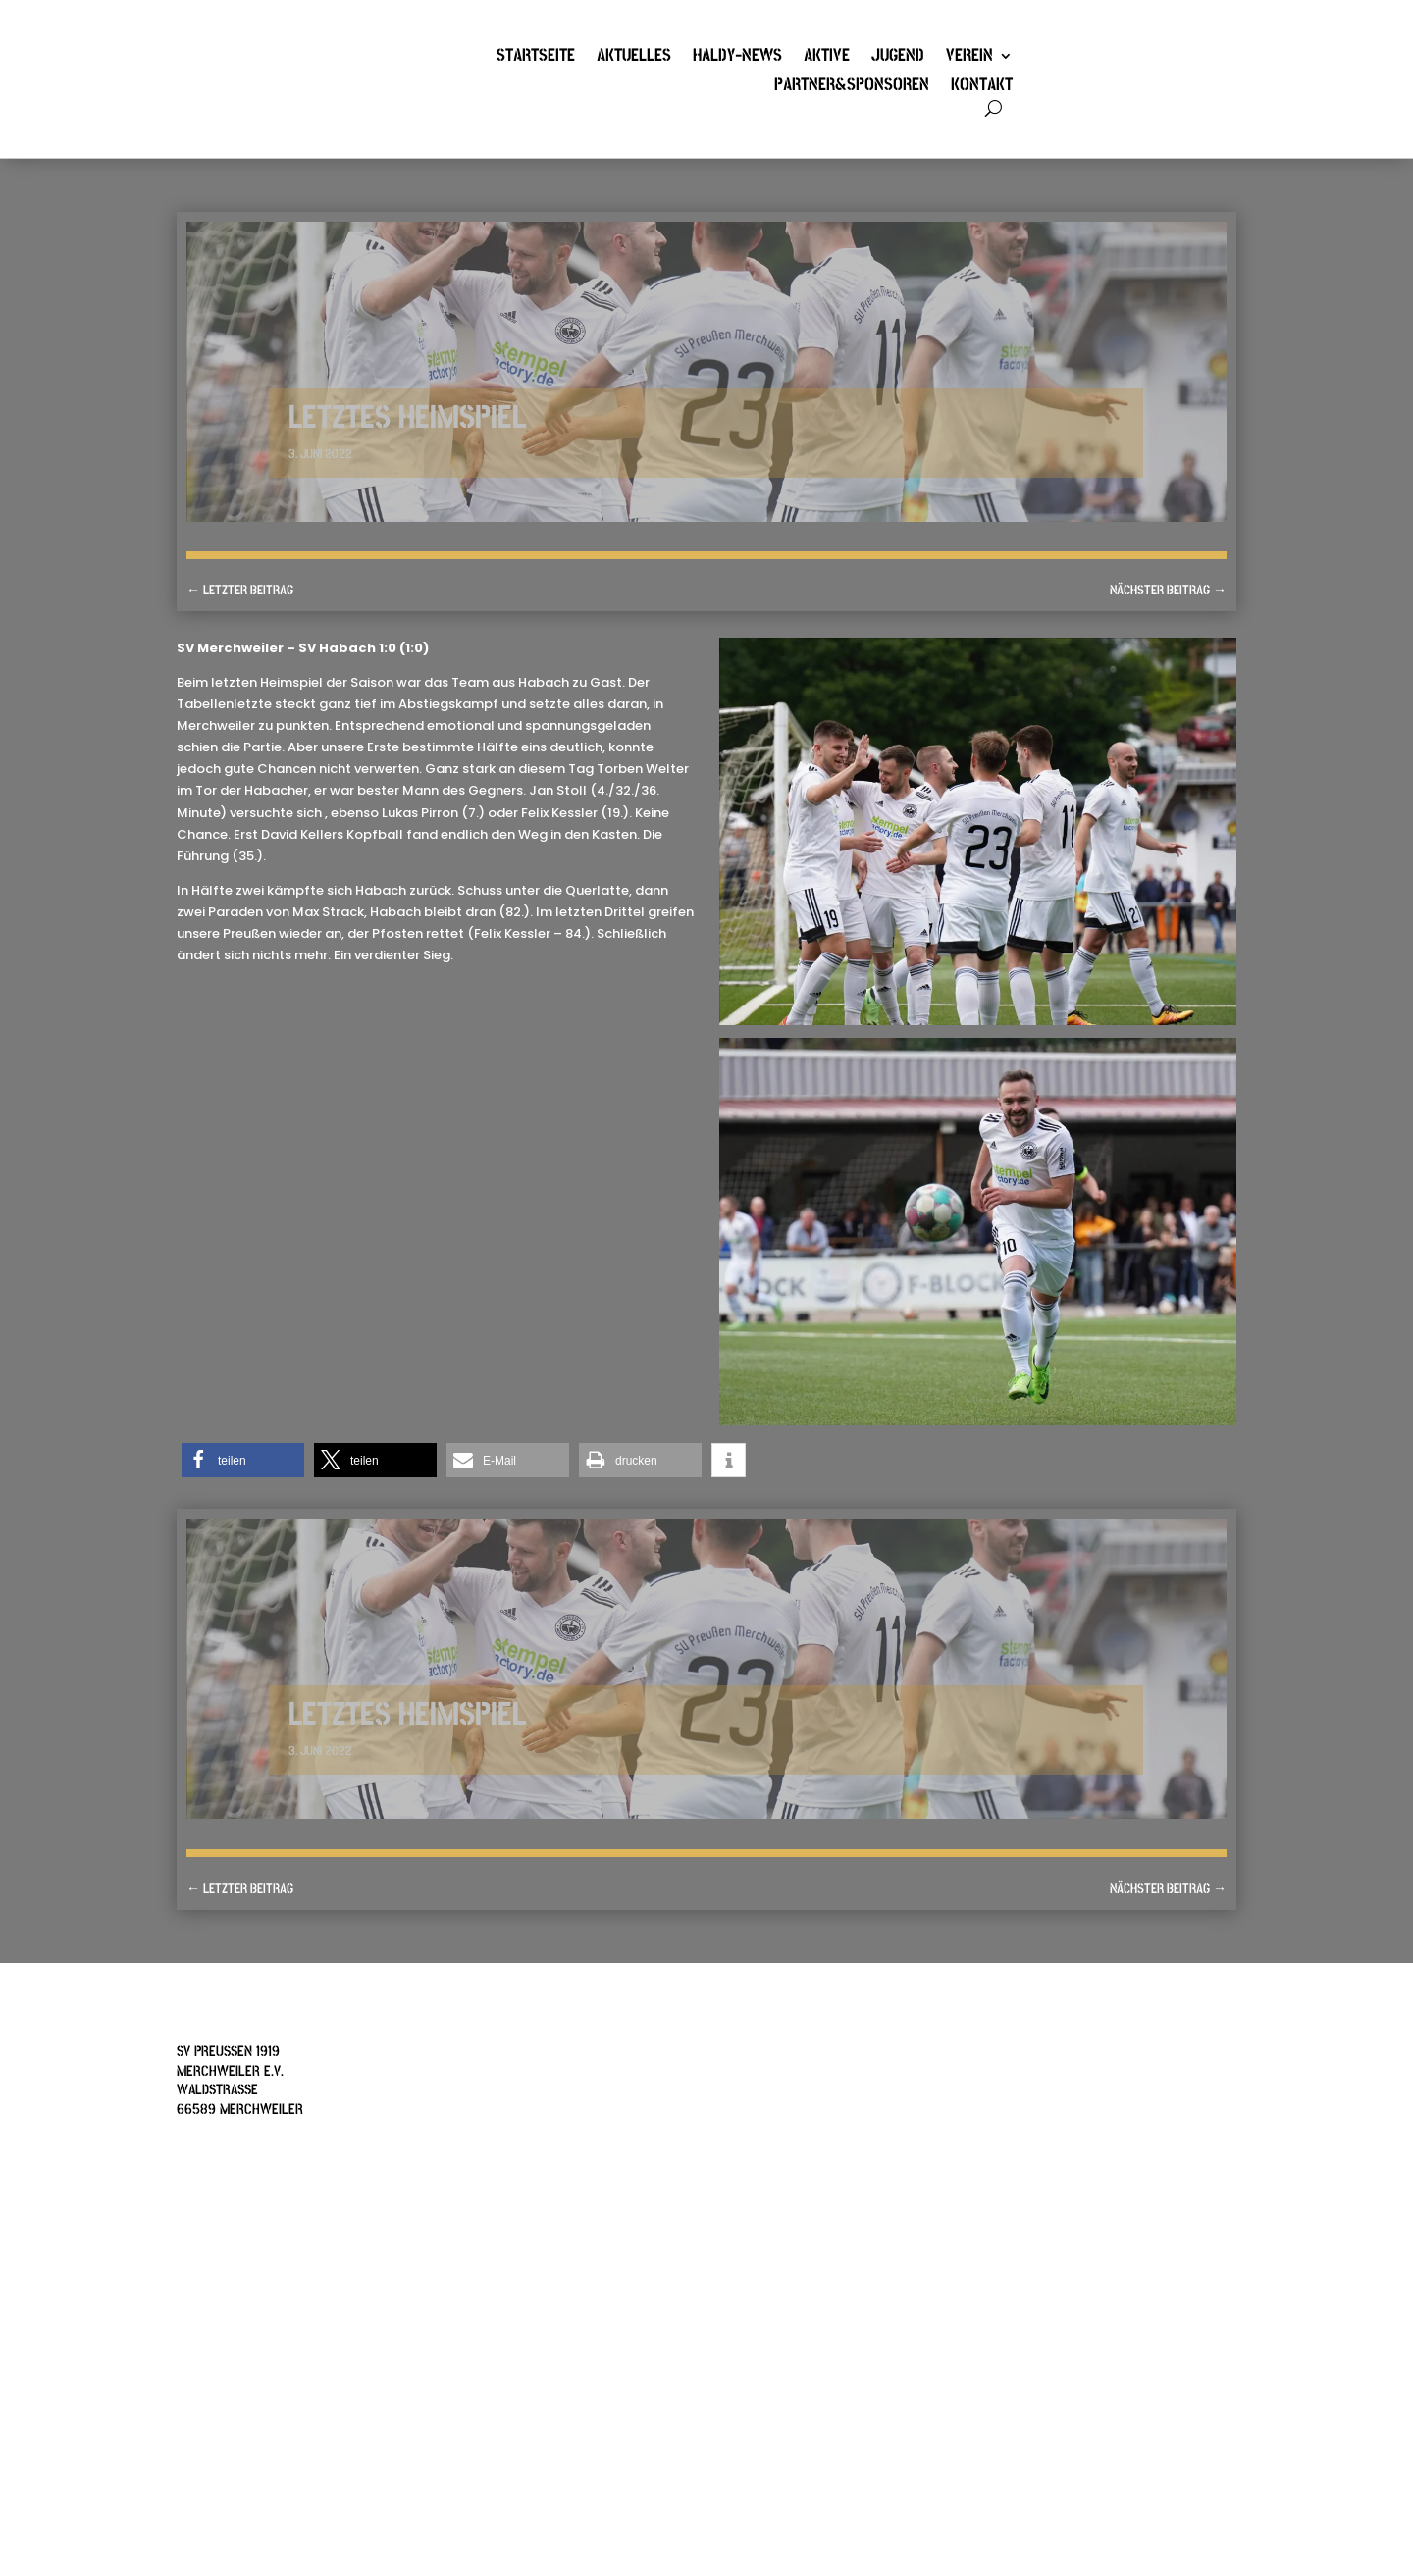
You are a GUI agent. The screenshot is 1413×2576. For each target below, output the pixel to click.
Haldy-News (737, 58)
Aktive (827, 58)
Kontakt (982, 87)
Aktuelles (634, 58)
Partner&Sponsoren (851, 87)
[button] (243, 1460)
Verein (969, 58)
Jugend (897, 58)
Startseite (536, 58)
